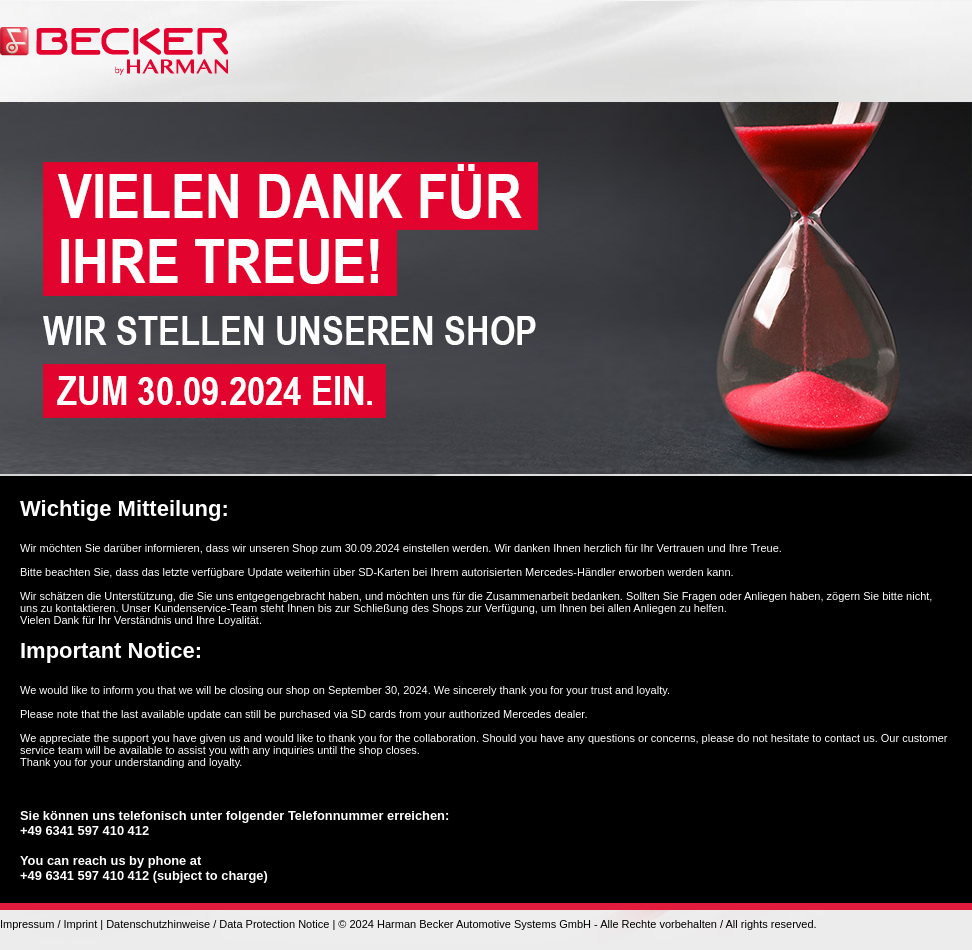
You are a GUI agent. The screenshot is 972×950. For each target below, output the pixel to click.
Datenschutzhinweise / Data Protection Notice (217, 924)
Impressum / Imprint (48, 924)
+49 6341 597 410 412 (84, 830)
